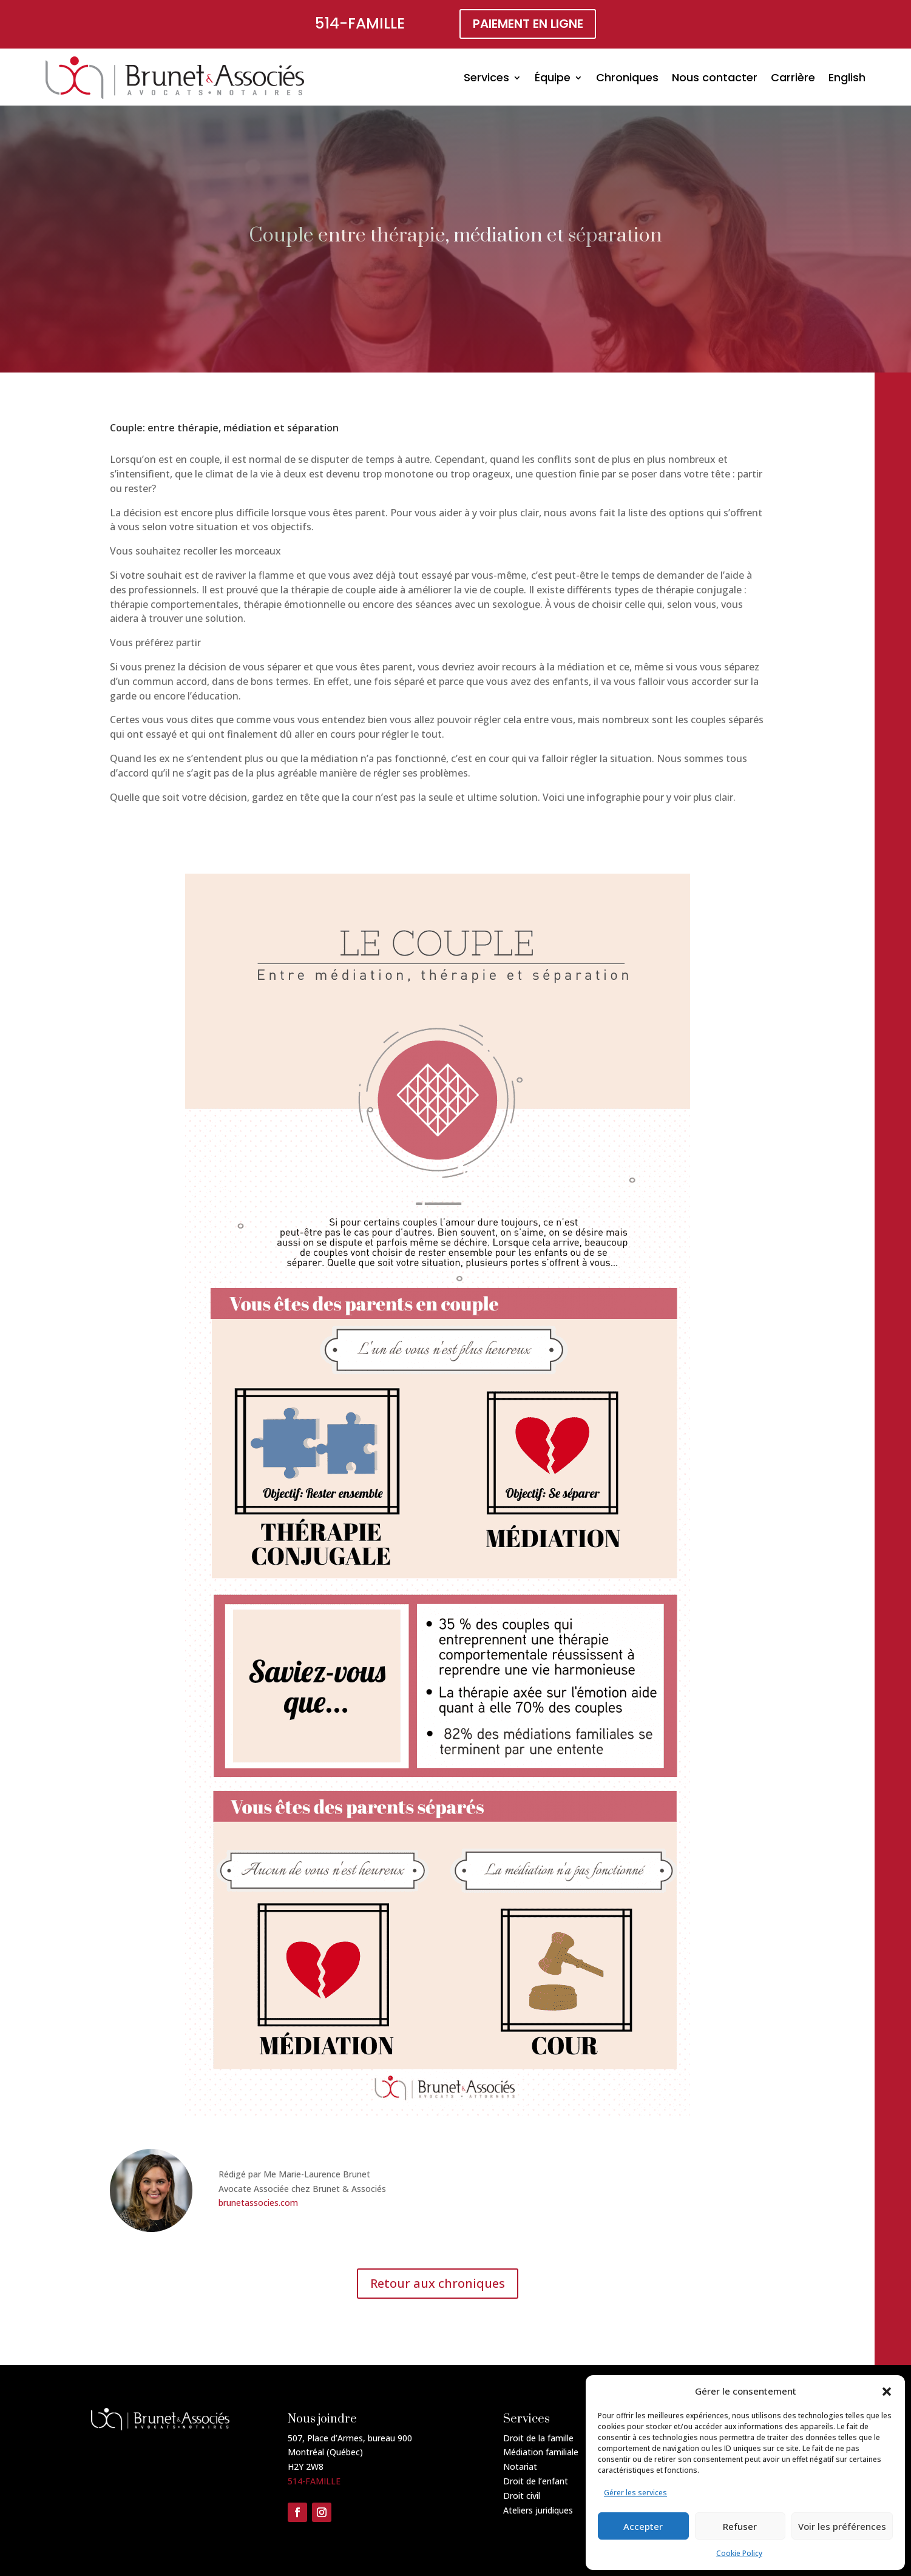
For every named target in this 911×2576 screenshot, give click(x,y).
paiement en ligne (528, 24)
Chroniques (627, 77)
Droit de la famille (538, 2438)
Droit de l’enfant (535, 2481)
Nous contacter (714, 77)
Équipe (553, 77)
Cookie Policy (739, 2553)
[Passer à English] (846, 78)
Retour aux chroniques (437, 2283)
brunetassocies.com (258, 2202)
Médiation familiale (540, 2452)
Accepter (643, 2526)
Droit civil (521, 2495)
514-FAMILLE (360, 23)
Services (486, 77)
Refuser (740, 2526)
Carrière (793, 77)
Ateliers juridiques (538, 2510)
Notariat (520, 2466)
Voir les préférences (842, 2526)
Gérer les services (635, 2492)
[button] (887, 2391)
